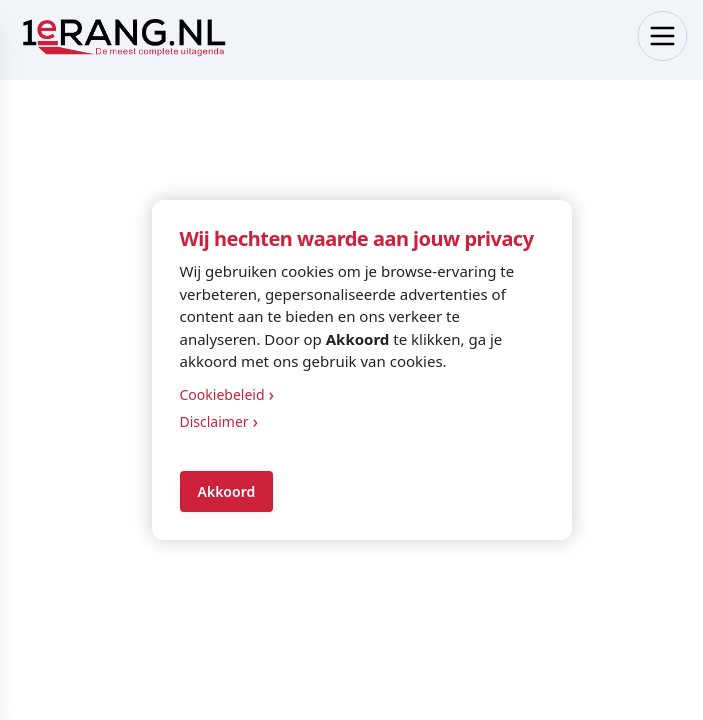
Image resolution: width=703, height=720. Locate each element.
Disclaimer (219, 421)
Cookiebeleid (227, 394)
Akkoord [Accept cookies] (227, 491)
